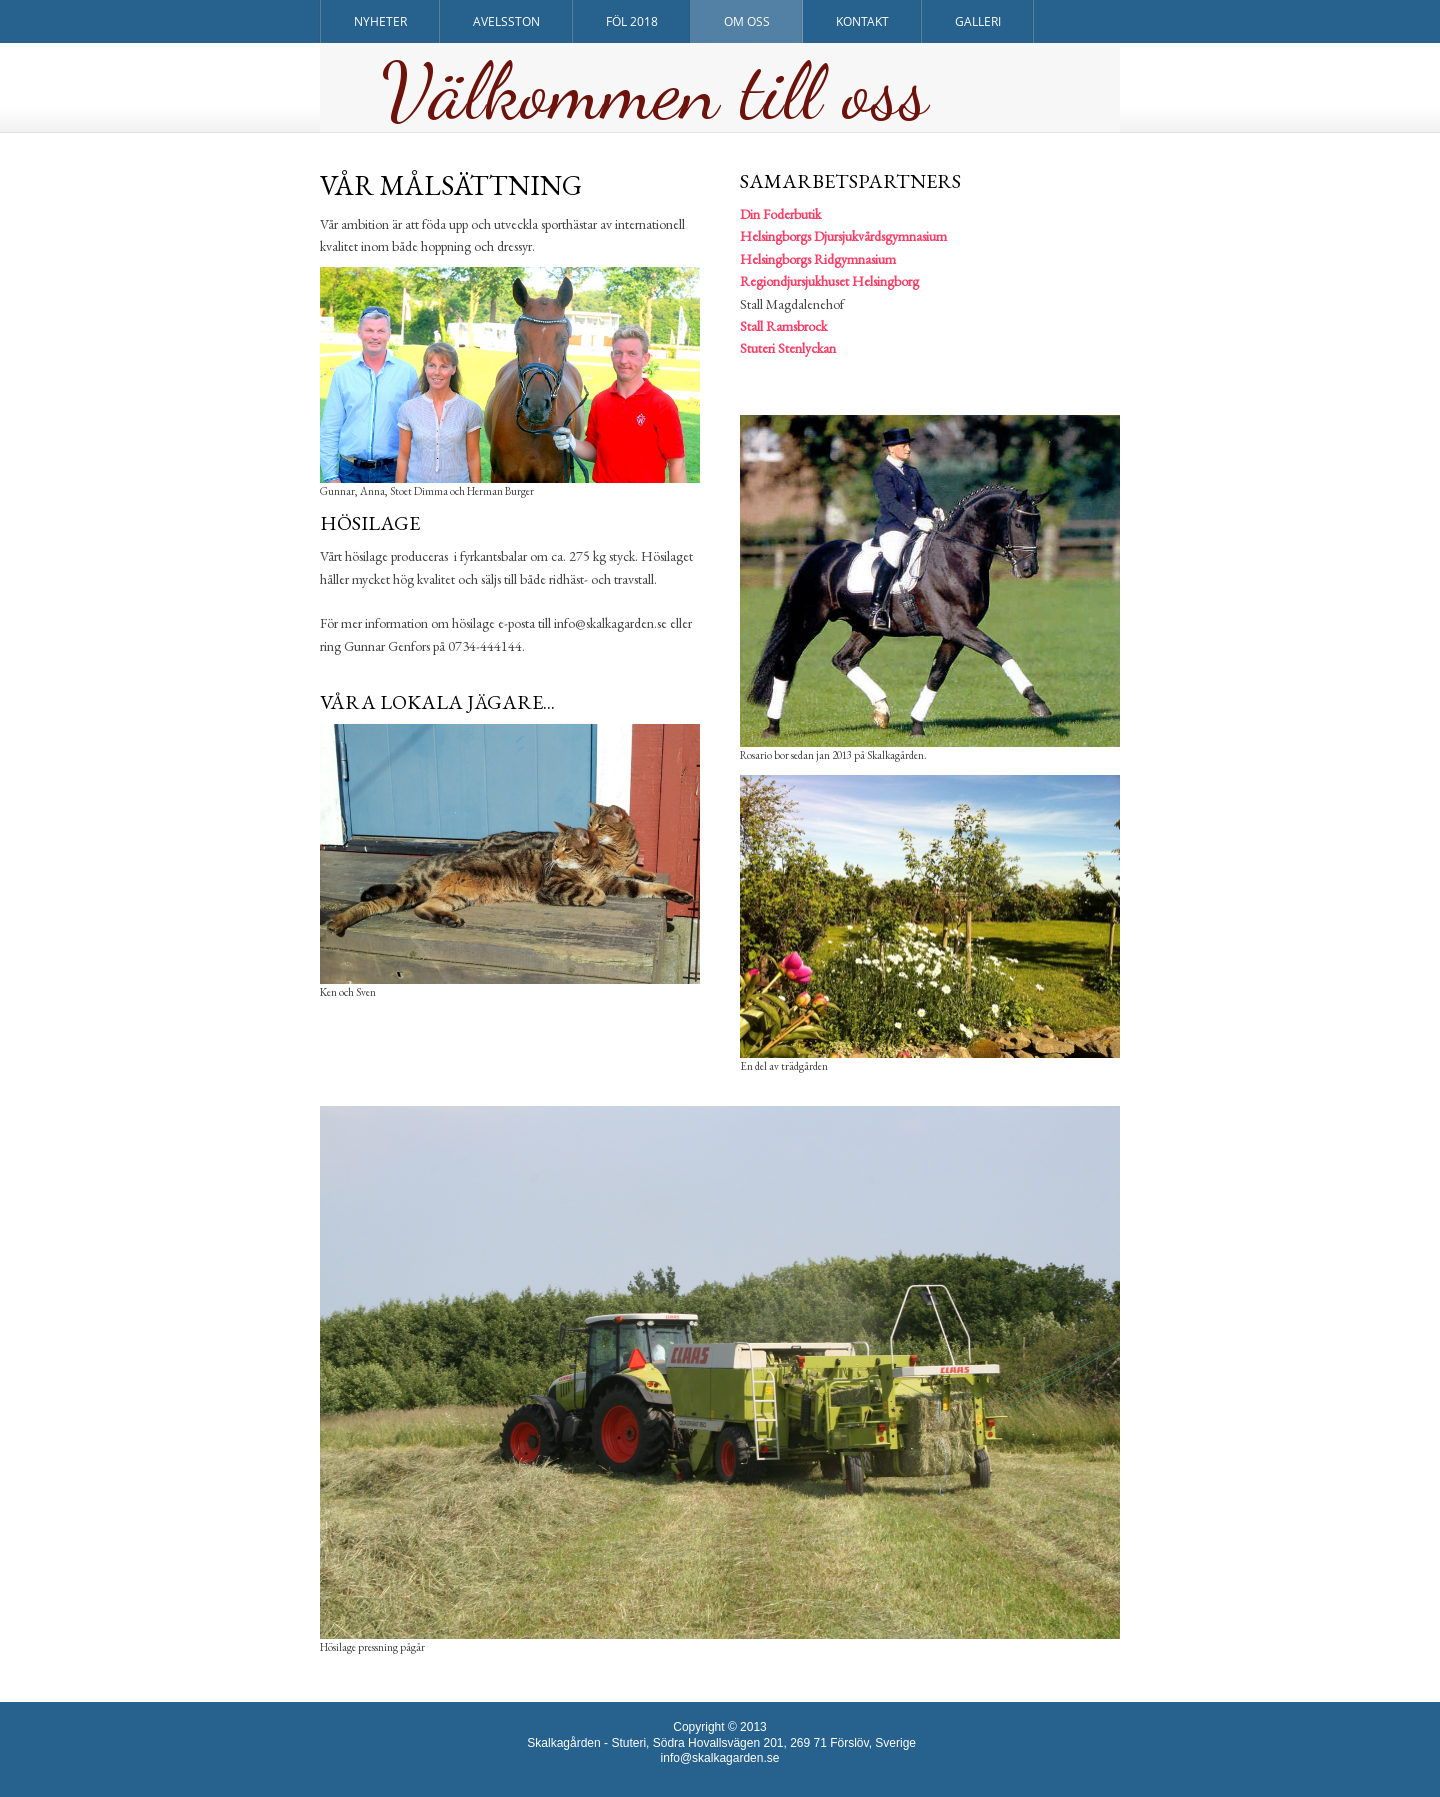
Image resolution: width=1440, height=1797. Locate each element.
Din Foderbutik (780, 214)
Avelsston (506, 21)
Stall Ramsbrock (783, 326)
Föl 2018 (632, 21)
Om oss (747, 21)
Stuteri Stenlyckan (788, 348)
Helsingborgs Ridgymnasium (818, 259)
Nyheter (380, 21)
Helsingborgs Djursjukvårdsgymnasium (843, 236)
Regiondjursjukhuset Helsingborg (829, 281)
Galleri (978, 21)
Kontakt (862, 21)
